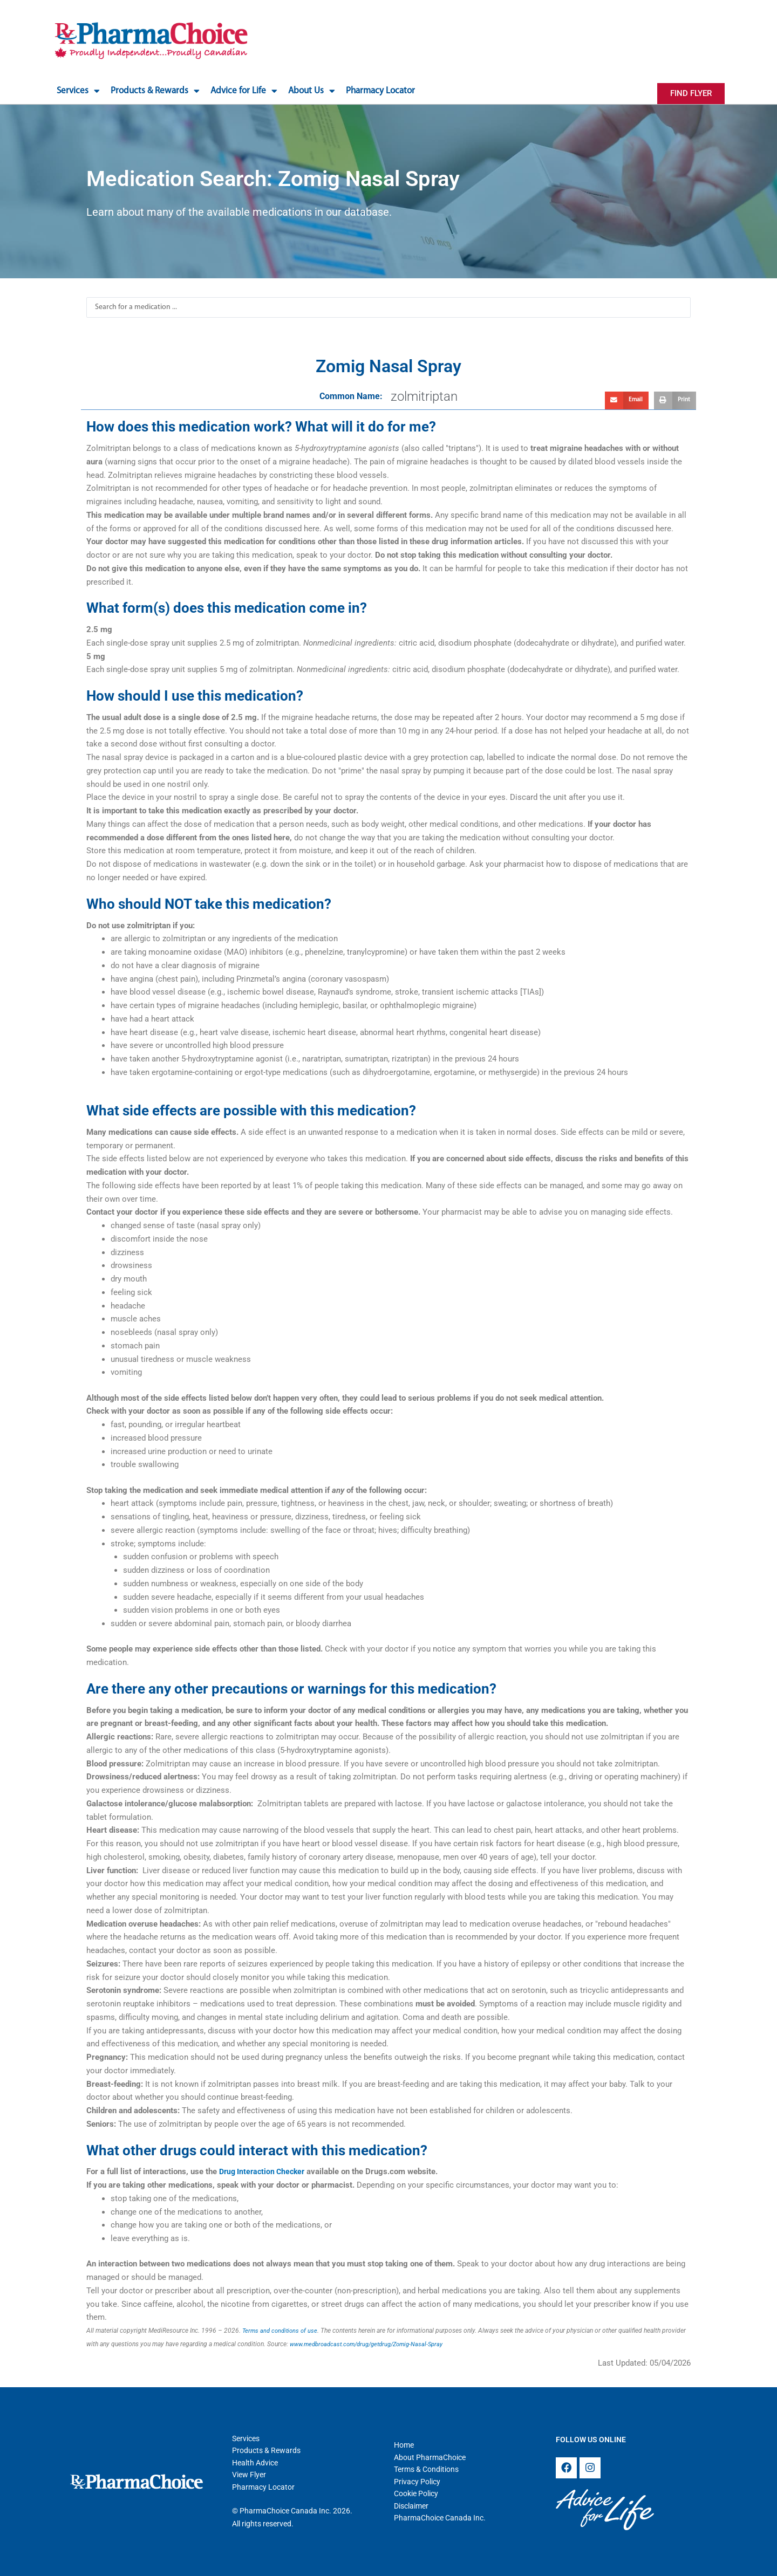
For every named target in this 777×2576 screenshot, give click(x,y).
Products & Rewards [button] (155, 91)
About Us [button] (311, 91)
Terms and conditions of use (282, 2330)
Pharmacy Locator (380, 90)
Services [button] (78, 91)
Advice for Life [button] (243, 91)
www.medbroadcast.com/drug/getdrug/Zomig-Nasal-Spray (373, 2344)
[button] (627, 401)
